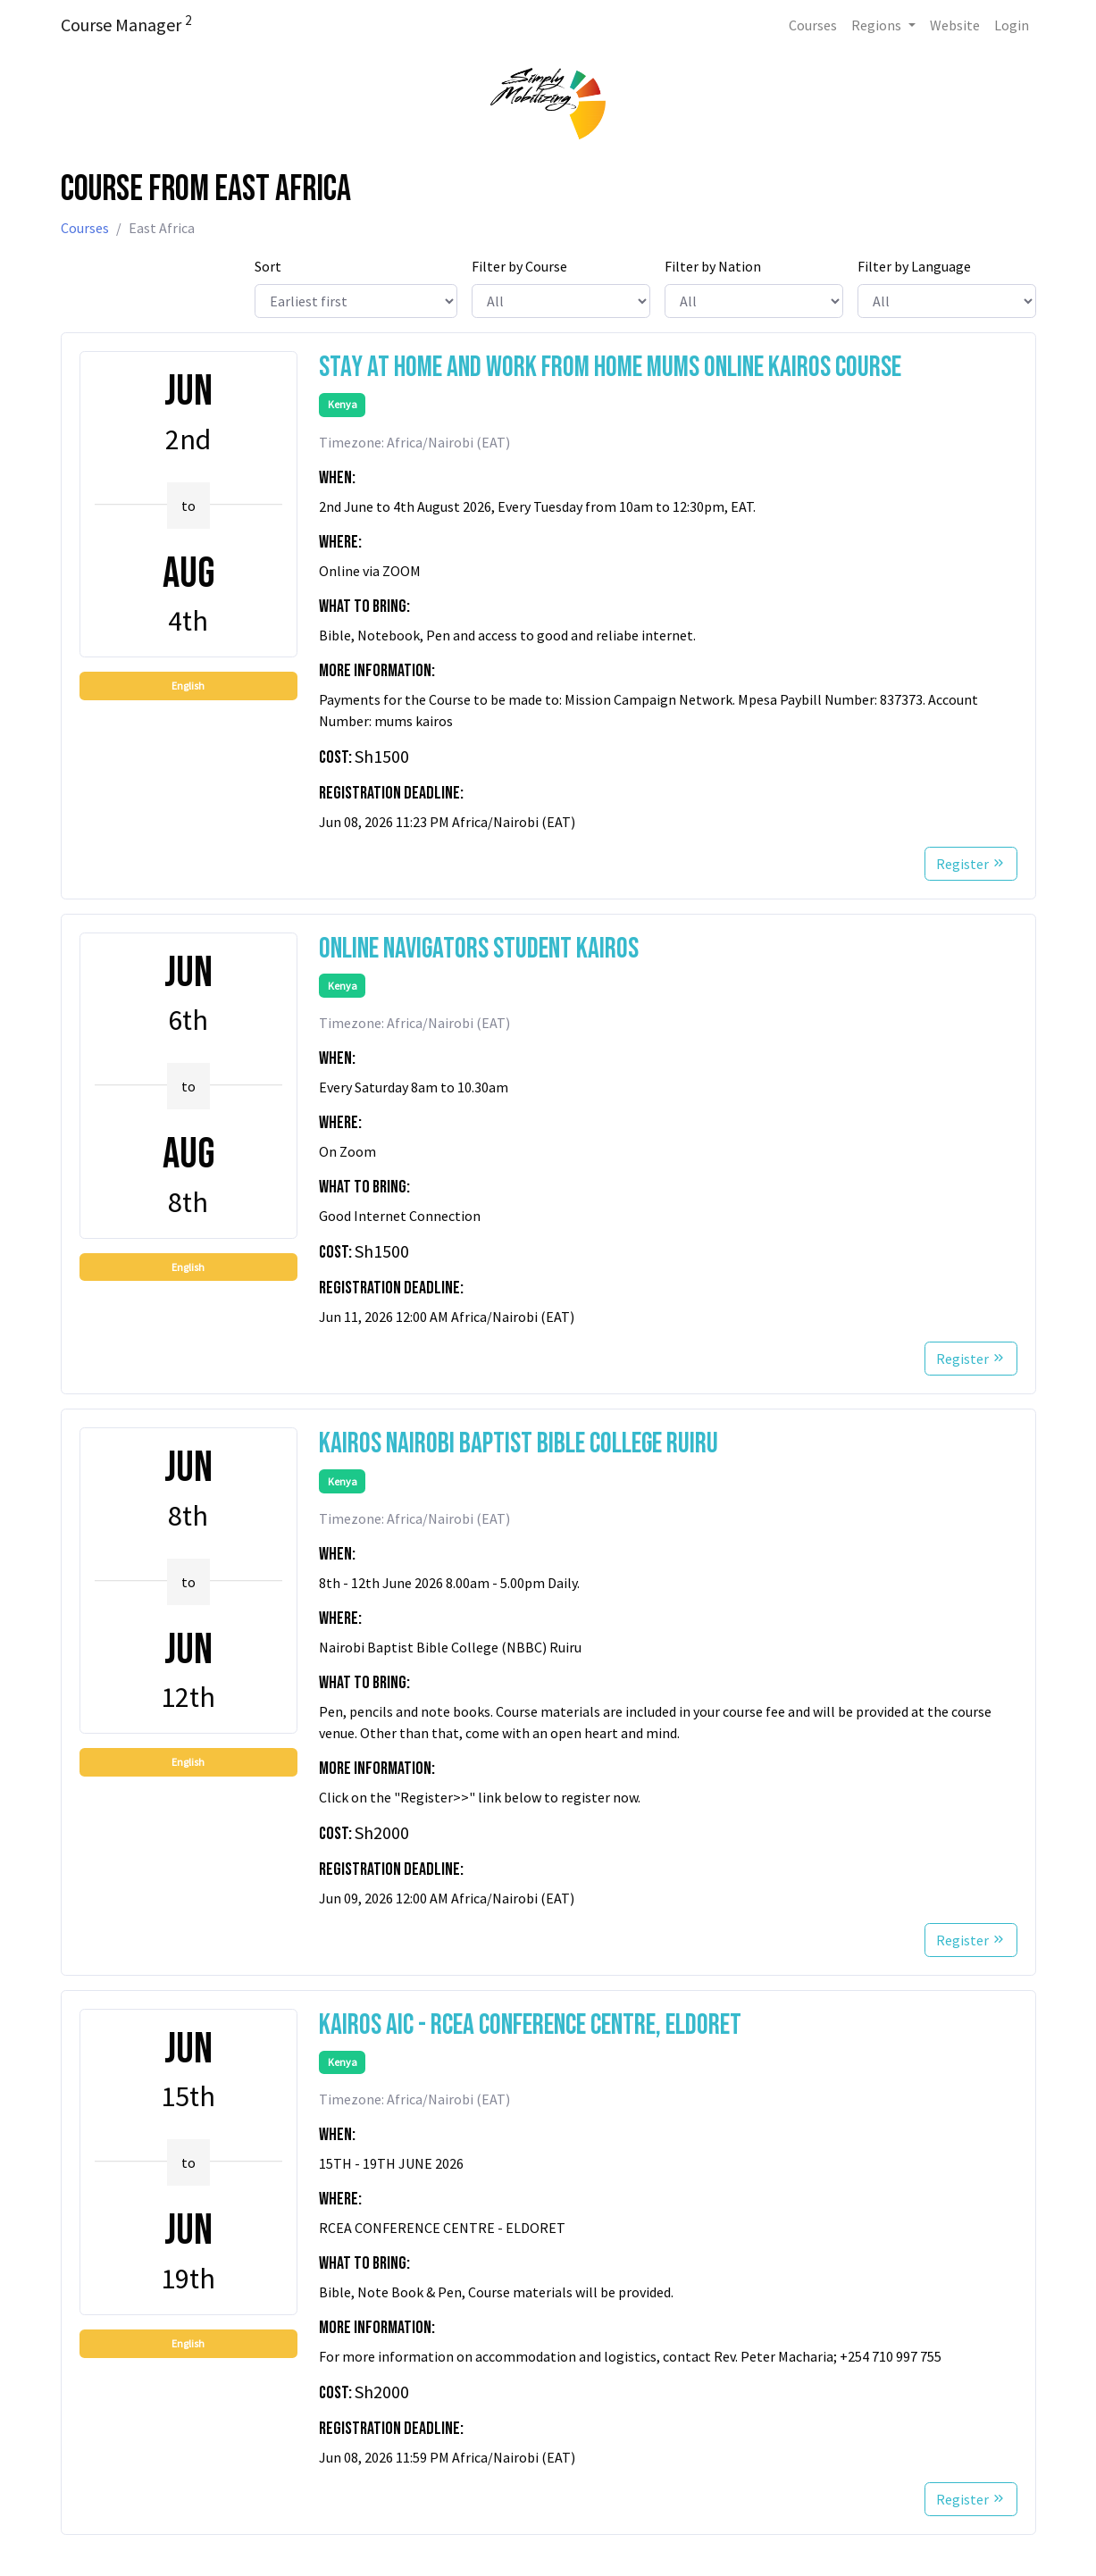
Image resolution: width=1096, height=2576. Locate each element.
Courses (813, 25)
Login (1011, 25)
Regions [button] (877, 25)
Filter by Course (519, 266)
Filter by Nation (713, 266)
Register (971, 864)
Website (955, 25)
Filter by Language (914, 266)
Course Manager (126, 24)
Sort (268, 266)
